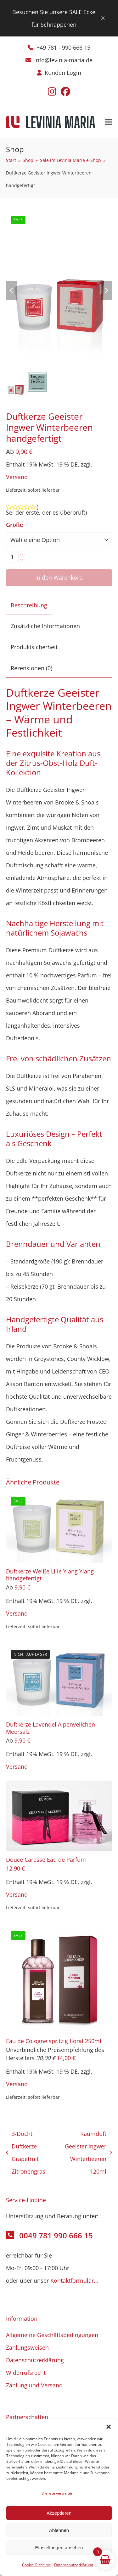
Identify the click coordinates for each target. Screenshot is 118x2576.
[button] (108, 2427)
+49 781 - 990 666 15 (63, 47)
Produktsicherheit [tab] (34, 647)
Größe (14, 524)
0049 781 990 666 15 (56, 2235)
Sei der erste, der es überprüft (45, 512)
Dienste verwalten (57, 2493)
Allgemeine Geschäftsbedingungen (52, 2335)
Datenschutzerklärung (73, 2565)
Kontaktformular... (74, 2280)
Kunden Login (63, 72)
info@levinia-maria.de (63, 60)
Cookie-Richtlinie (36, 2565)
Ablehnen (59, 2530)
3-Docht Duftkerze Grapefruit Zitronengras (25, 2152)
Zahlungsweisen (27, 2347)
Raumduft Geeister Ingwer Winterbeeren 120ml (85, 2152)
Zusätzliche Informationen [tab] (45, 626)
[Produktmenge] (12, 556)
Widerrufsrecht (26, 2372)
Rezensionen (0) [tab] (31, 668)
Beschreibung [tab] (29, 605)
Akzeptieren (59, 2513)
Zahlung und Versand (34, 2385)
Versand (17, 477)
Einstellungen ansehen (59, 2547)
